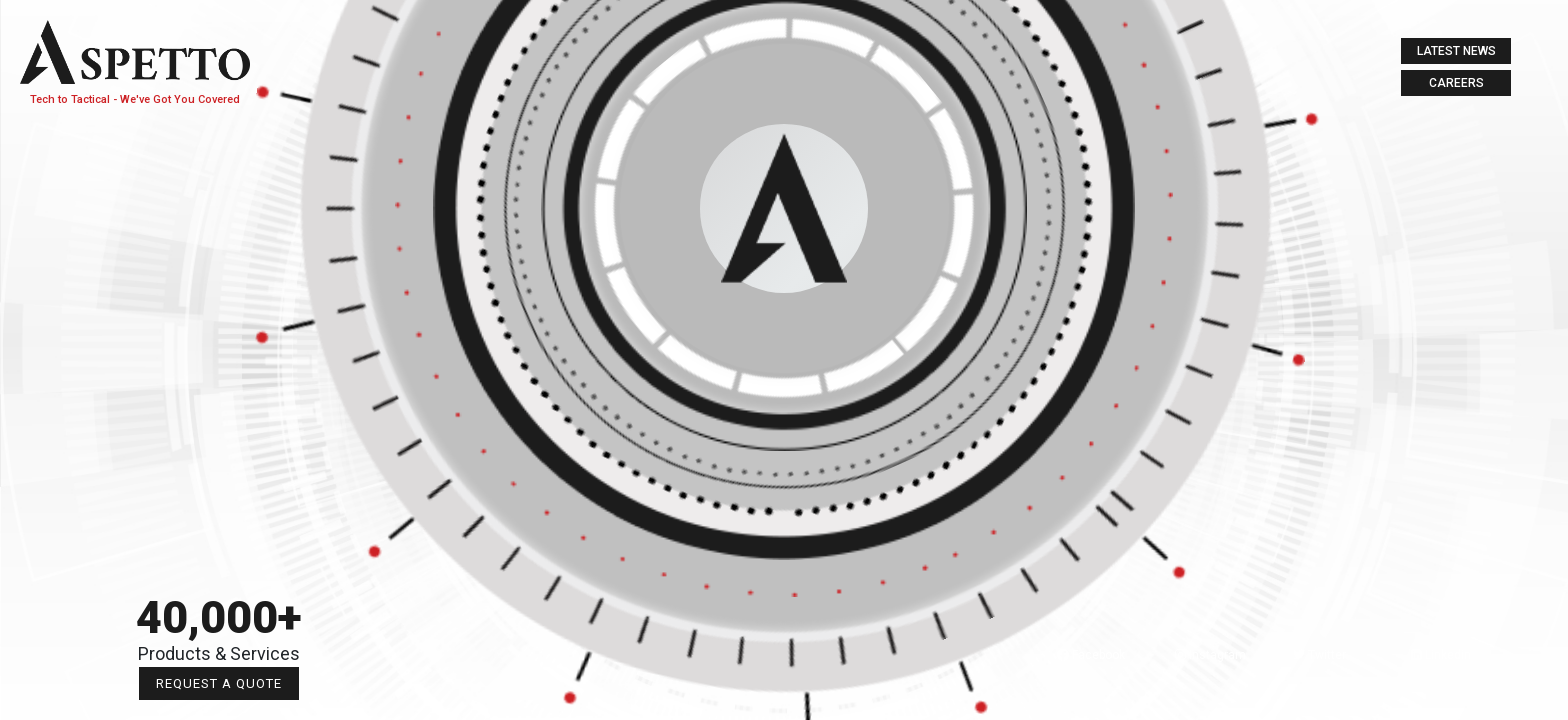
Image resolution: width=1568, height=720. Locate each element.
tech (219, 263)
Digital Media (220, 422)
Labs (220, 369)
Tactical (220, 316)
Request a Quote (346, 683)
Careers (1456, 83)
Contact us (220, 475)
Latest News (1456, 51)
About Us (219, 210)
